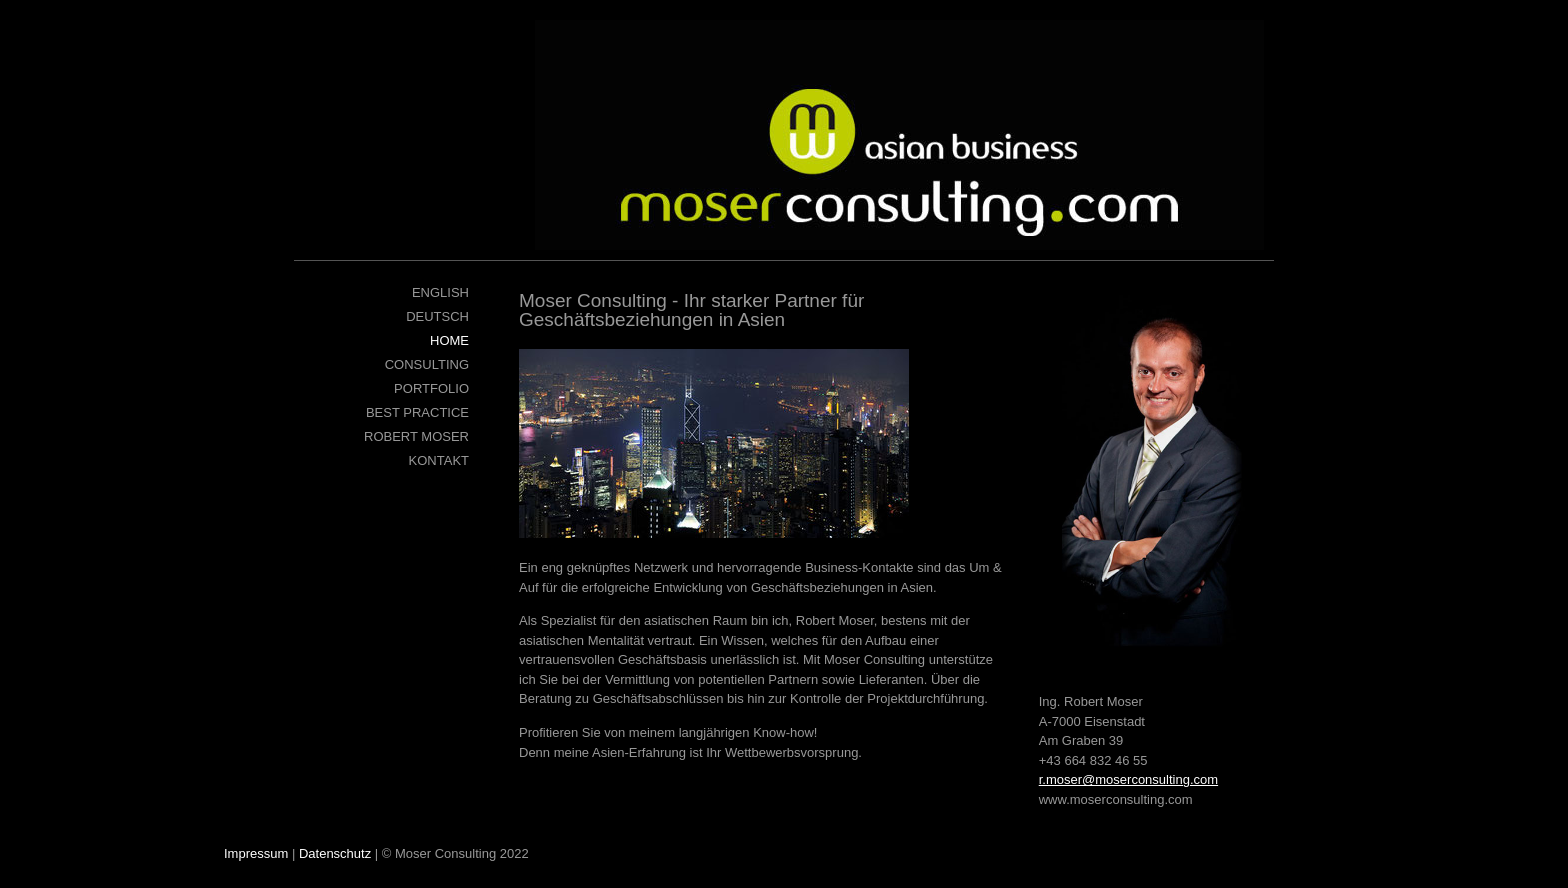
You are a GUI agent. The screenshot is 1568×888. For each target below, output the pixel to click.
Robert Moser (416, 436)
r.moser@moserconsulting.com (1128, 779)
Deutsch (437, 316)
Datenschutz (335, 853)
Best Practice (417, 412)
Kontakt (439, 460)
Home (449, 340)
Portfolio (431, 388)
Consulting (427, 364)
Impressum (256, 853)
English (440, 292)
